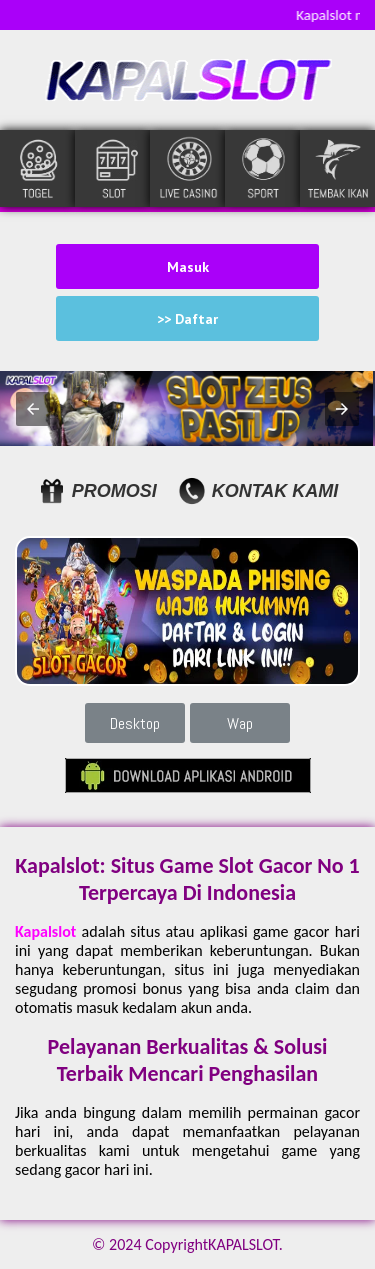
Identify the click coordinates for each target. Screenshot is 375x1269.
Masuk (188, 267)
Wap (240, 723)
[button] (33, 409)
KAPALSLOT (243, 1244)
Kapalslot (45, 931)
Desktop (135, 723)
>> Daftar (187, 319)
